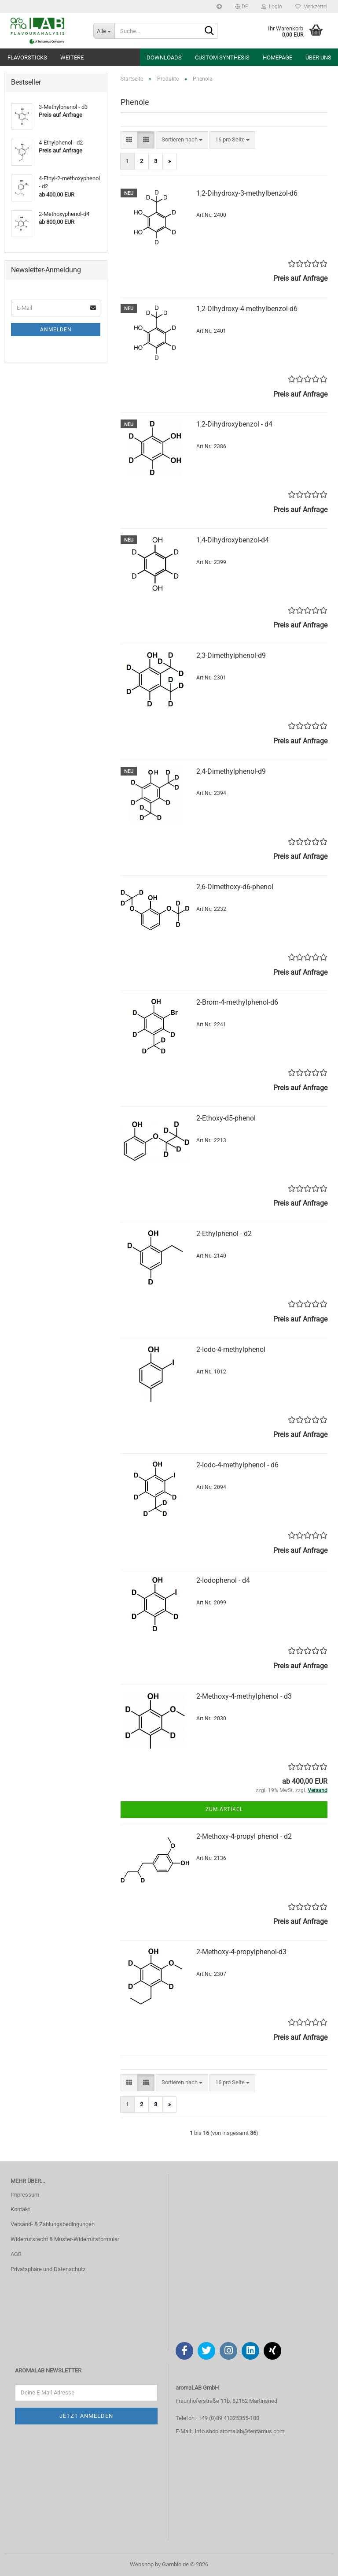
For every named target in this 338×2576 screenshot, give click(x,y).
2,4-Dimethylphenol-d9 (231, 771)
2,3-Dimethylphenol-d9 (231, 655)
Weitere (72, 57)
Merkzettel (311, 7)
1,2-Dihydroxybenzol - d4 (234, 424)
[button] (241, 6)
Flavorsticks (27, 57)
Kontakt (20, 2209)
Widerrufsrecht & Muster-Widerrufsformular (65, 2239)
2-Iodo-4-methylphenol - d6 (237, 1465)
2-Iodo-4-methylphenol (230, 1349)
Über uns (318, 57)
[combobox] (182, 139)
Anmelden (56, 330)
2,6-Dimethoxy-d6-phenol (234, 887)
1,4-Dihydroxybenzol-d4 (232, 540)
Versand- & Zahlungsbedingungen (53, 2224)
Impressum (25, 2194)
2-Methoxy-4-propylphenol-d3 (241, 1952)
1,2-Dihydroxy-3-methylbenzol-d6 (247, 193)
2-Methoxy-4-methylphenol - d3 (244, 1696)
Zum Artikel (224, 1809)
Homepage (277, 57)
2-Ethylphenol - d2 (224, 1233)
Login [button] (271, 7)
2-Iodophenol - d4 (223, 1580)
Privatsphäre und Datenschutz (48, 2269)
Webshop (142, 2564)
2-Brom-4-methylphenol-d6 (237, 1002)
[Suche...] (103, 31)
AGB (16, 2254)
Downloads (164, 57)
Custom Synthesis (222, 57)
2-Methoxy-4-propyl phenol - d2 (244, 1836)
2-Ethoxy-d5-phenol (226, 1118)
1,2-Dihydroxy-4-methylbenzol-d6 (247, 308)
